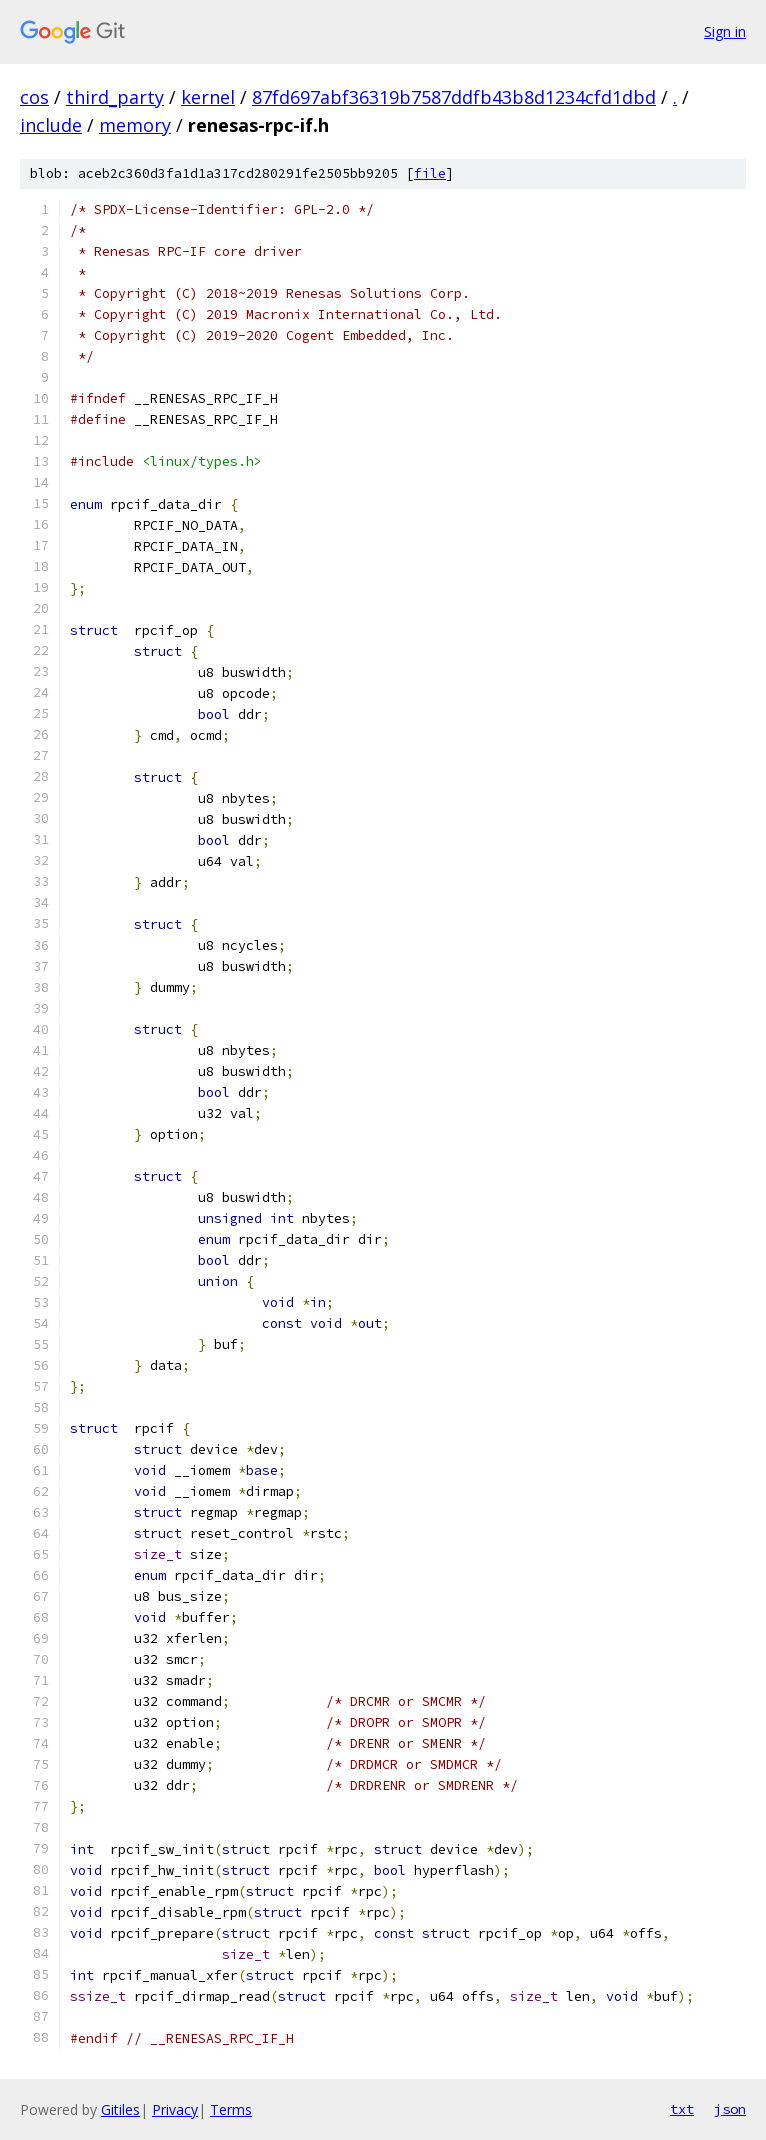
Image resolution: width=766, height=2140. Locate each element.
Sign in (725, 31)
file (430, 173)
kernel (208, 97)
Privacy (175, 2109)
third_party (115, 97)
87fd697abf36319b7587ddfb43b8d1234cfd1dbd (454, 97)
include (51, 125)
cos (34, 97)
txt (682, 2109)
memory (135, 125)
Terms (231, 2109)
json (730, 2109)
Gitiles (120, 2109)
